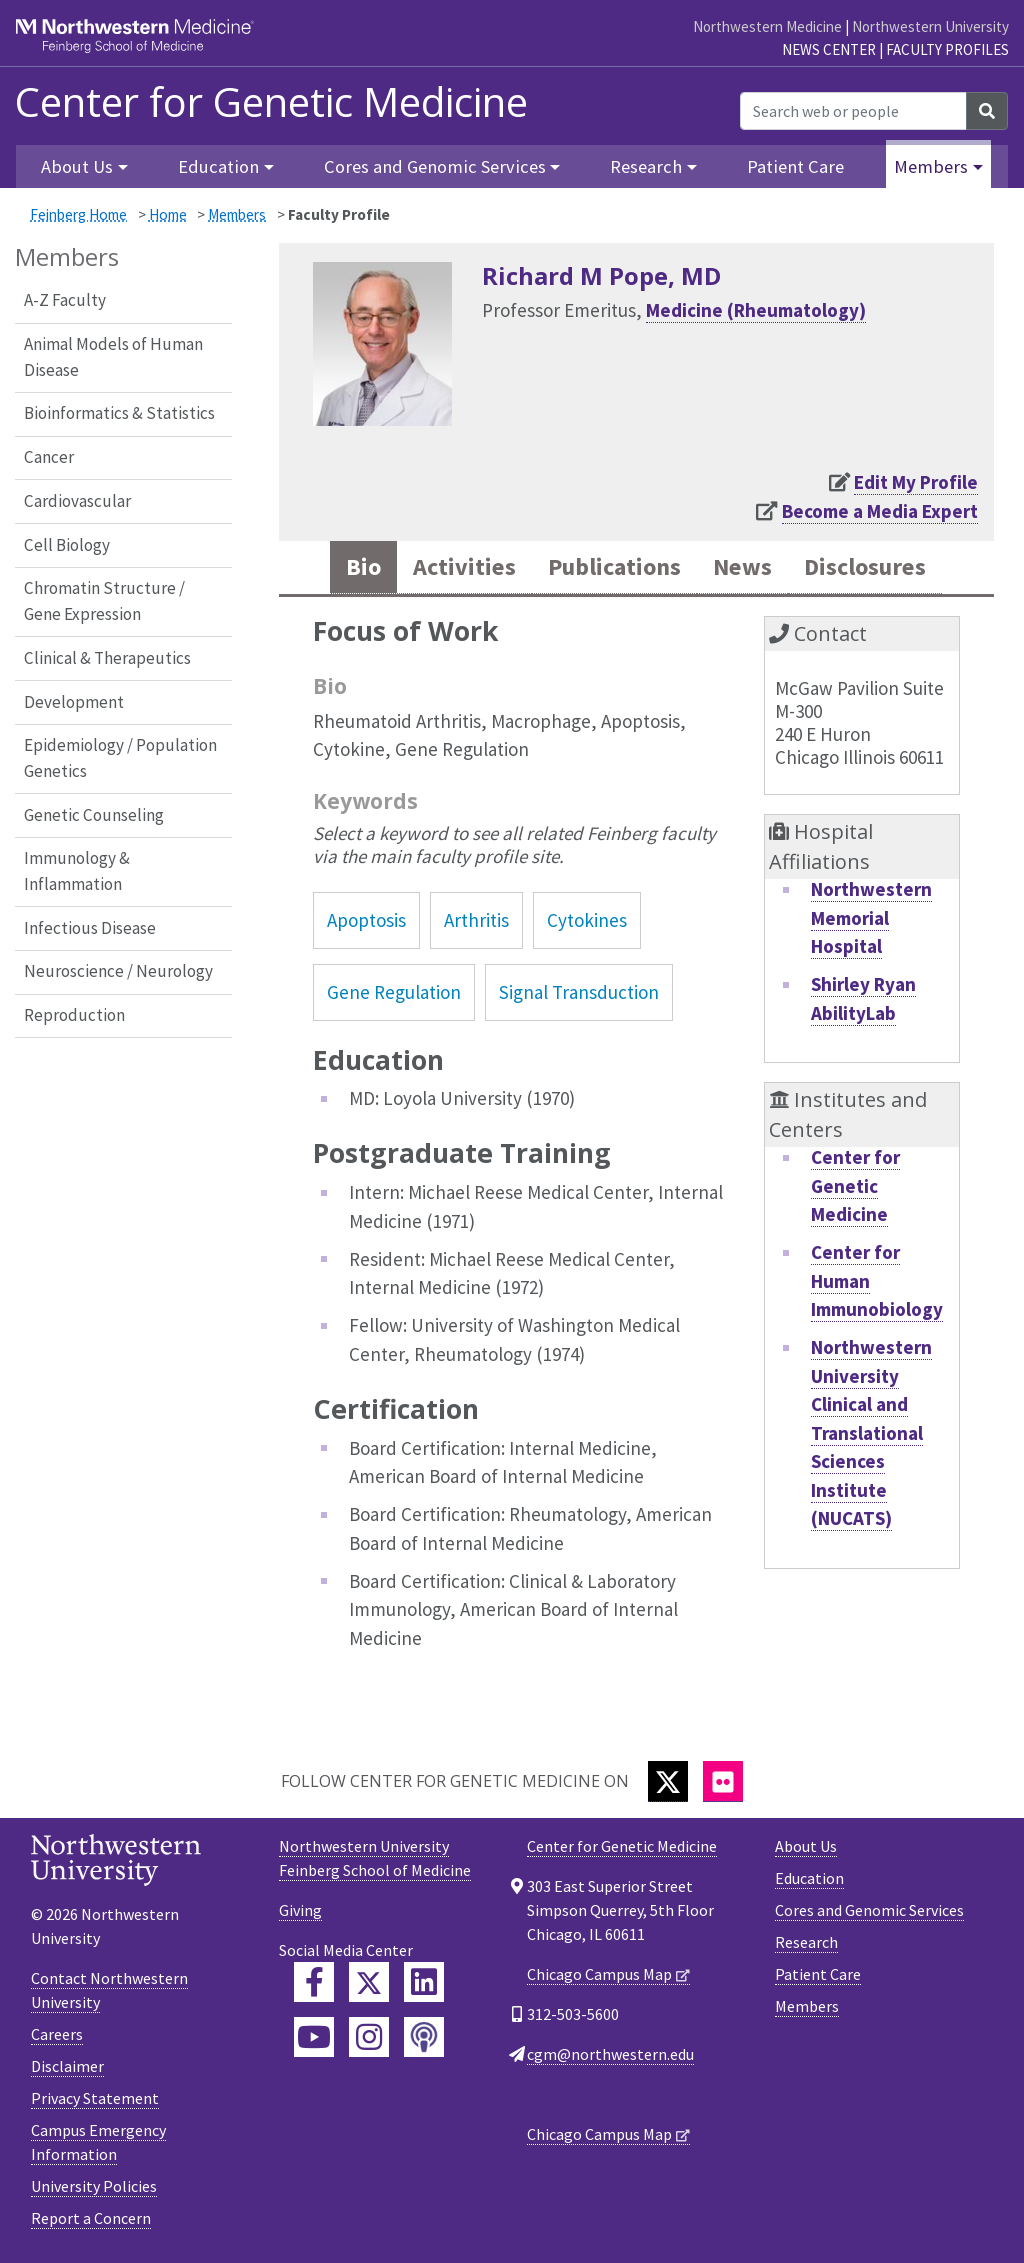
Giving (300, 1911)
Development (74, 702)
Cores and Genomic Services (869, 1911)
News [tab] (744, 567)
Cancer (49, 457)
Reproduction (74, 1015)
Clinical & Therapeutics (107, 658)
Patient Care (795, 166)
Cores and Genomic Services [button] (435, 166)
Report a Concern (91, 2219)
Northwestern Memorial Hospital (871, 918)
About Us (806, 1847)
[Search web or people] (853, 111)
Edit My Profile (916, 482)
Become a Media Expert (880, 511)
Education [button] (218, 166)
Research (806, 1943)
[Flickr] (723, 1782)
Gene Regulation (394, 993)
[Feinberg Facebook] (314, 1983)
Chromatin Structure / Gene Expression (104, 601)
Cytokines (587, 921)
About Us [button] (77, 166)
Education (809, 1879)
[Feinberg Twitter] (369, 1983)
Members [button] (931, 166)
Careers (57, 2035)
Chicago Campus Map (599, 1975)
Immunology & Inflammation (77, 871)
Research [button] (646, 166)
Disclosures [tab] (871, 567)
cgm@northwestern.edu (610, 2055)
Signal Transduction (579, 993)
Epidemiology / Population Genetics (120, 758)
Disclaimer (67, 2067)
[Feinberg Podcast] (424, 2038)
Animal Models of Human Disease (113, 357)
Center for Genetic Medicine (271, 102)
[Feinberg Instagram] (369, 2038)
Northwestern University (930, 26)
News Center (829, 49)
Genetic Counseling (94, 815)
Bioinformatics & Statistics (119, 413)
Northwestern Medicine (767, 26)
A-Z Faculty (65, 300)
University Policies (94, 2187)
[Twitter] (668, 1782)
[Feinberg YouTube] (314, 2038)
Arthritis (476, 921)
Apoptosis (366, 921)
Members (237, 214)
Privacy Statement (95, 2099)
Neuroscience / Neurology (118, 971)
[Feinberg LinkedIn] (424, 1983)
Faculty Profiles (947, 49)
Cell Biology (67, 545)
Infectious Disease (90, 928)
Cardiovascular (77, 501)
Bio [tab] (355, 567)
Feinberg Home (78, 214)
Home (168, 214)
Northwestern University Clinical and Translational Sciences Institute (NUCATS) (871, 1433)
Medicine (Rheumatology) (756, 310)
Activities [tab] (457, 567)
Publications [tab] (612, 567)
